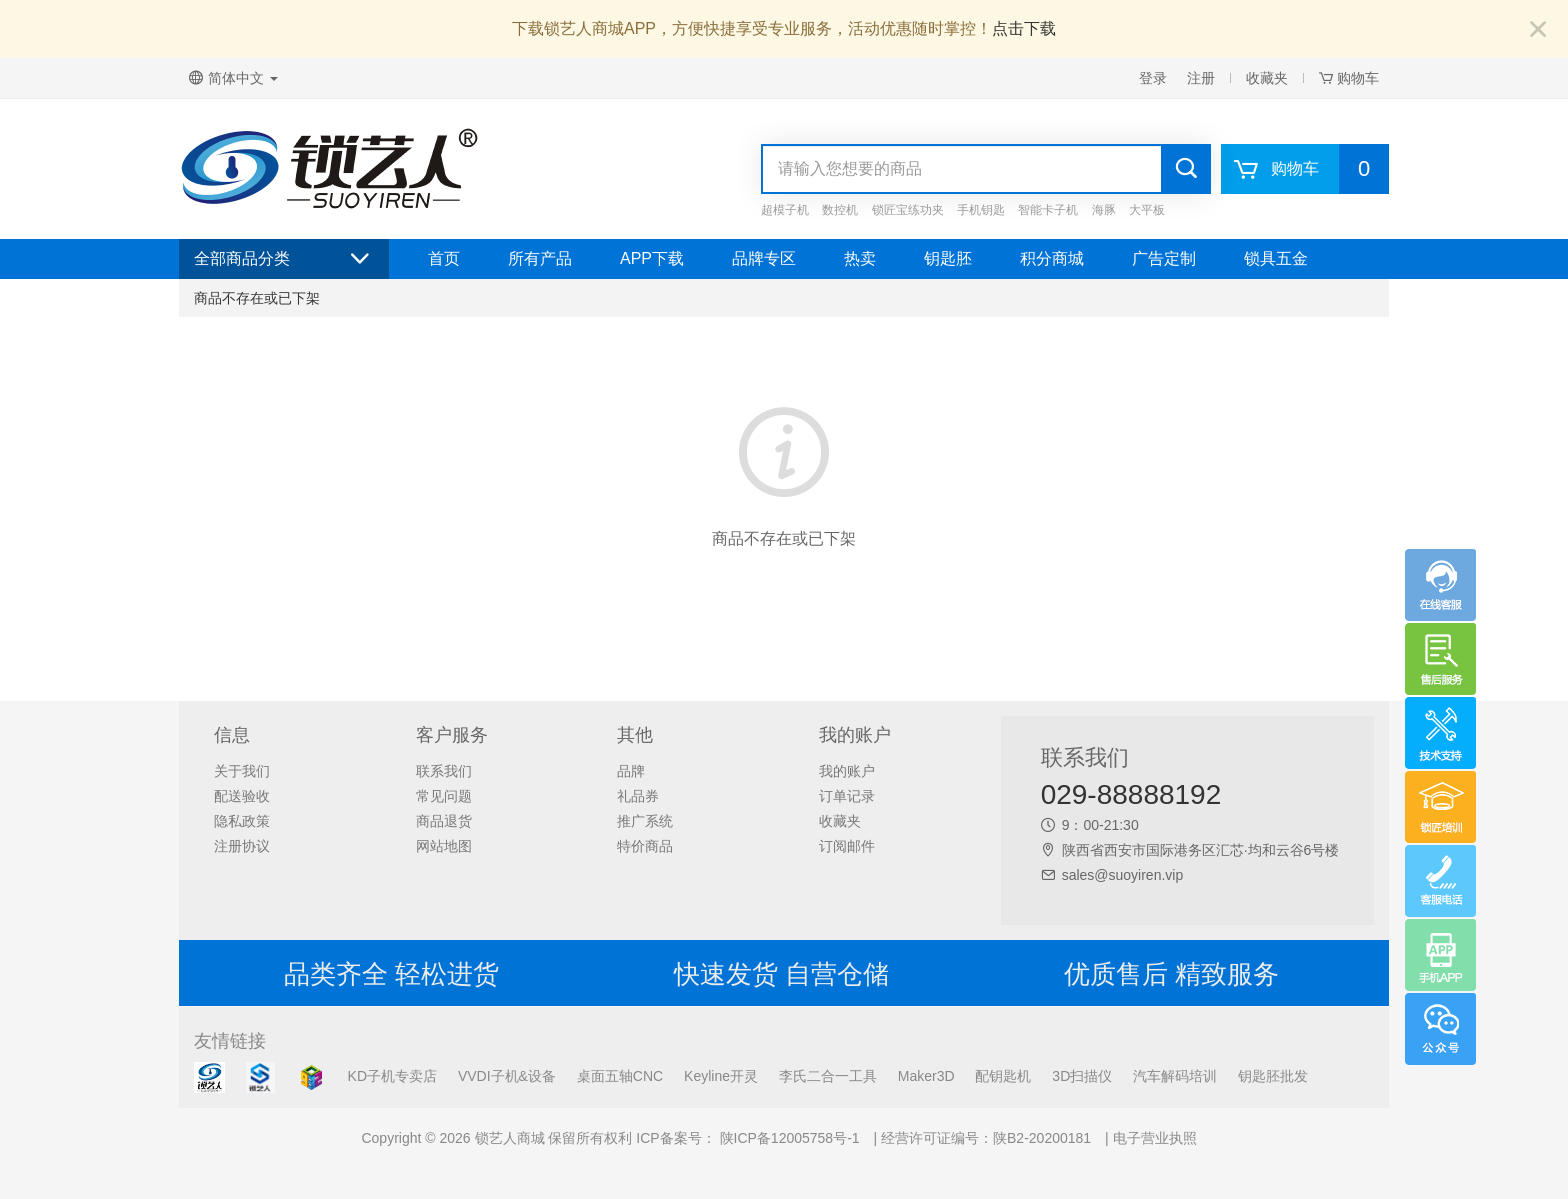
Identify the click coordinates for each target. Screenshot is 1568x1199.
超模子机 (785, 210)
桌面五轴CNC (620, 1076)
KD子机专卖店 (392, 1076)
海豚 (1104, 210)
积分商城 (1052, 258)
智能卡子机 (1048, 210)
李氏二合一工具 (828, 1076)
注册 (1201, 78)
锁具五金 (1276, 258)
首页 (444, 258)
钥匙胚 (948, 258)
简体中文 (233, 78)
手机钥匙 (981, 210)
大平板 (1147, 210)
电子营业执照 (1155, 1138)
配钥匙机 (1003, 1076)
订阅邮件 (847, 846)
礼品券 (638, 796)
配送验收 (242, 796)
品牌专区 (764, 258)
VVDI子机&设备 (507, 1076)
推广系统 (645, 821)
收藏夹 (1267, 78)
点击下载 (1024, 28)
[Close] (1538, 30)
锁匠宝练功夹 (908, 210)
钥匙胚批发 (1273, 1076)
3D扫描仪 (1082, 1076)
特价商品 (645, 846)
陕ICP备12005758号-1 (788, 1138)
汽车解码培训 (1175, 1076)
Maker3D (926, 1076)
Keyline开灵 (721, 1076)
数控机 (840, 210)
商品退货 (444, 821)
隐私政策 (242, 821)
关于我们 (242, 771)
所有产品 (540, 258)
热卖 (860, 258)
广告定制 (1164, 258)
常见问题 (444, 796)
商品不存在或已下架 (257, 298)
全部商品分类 (284, 259)
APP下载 (652, 258)
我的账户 (847, 771)
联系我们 (444, 771)
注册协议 (242, 846)
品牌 (631, 771)
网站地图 (444, 846)
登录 (1153, 78)
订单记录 (847, 796)
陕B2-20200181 (1042, 1138)
